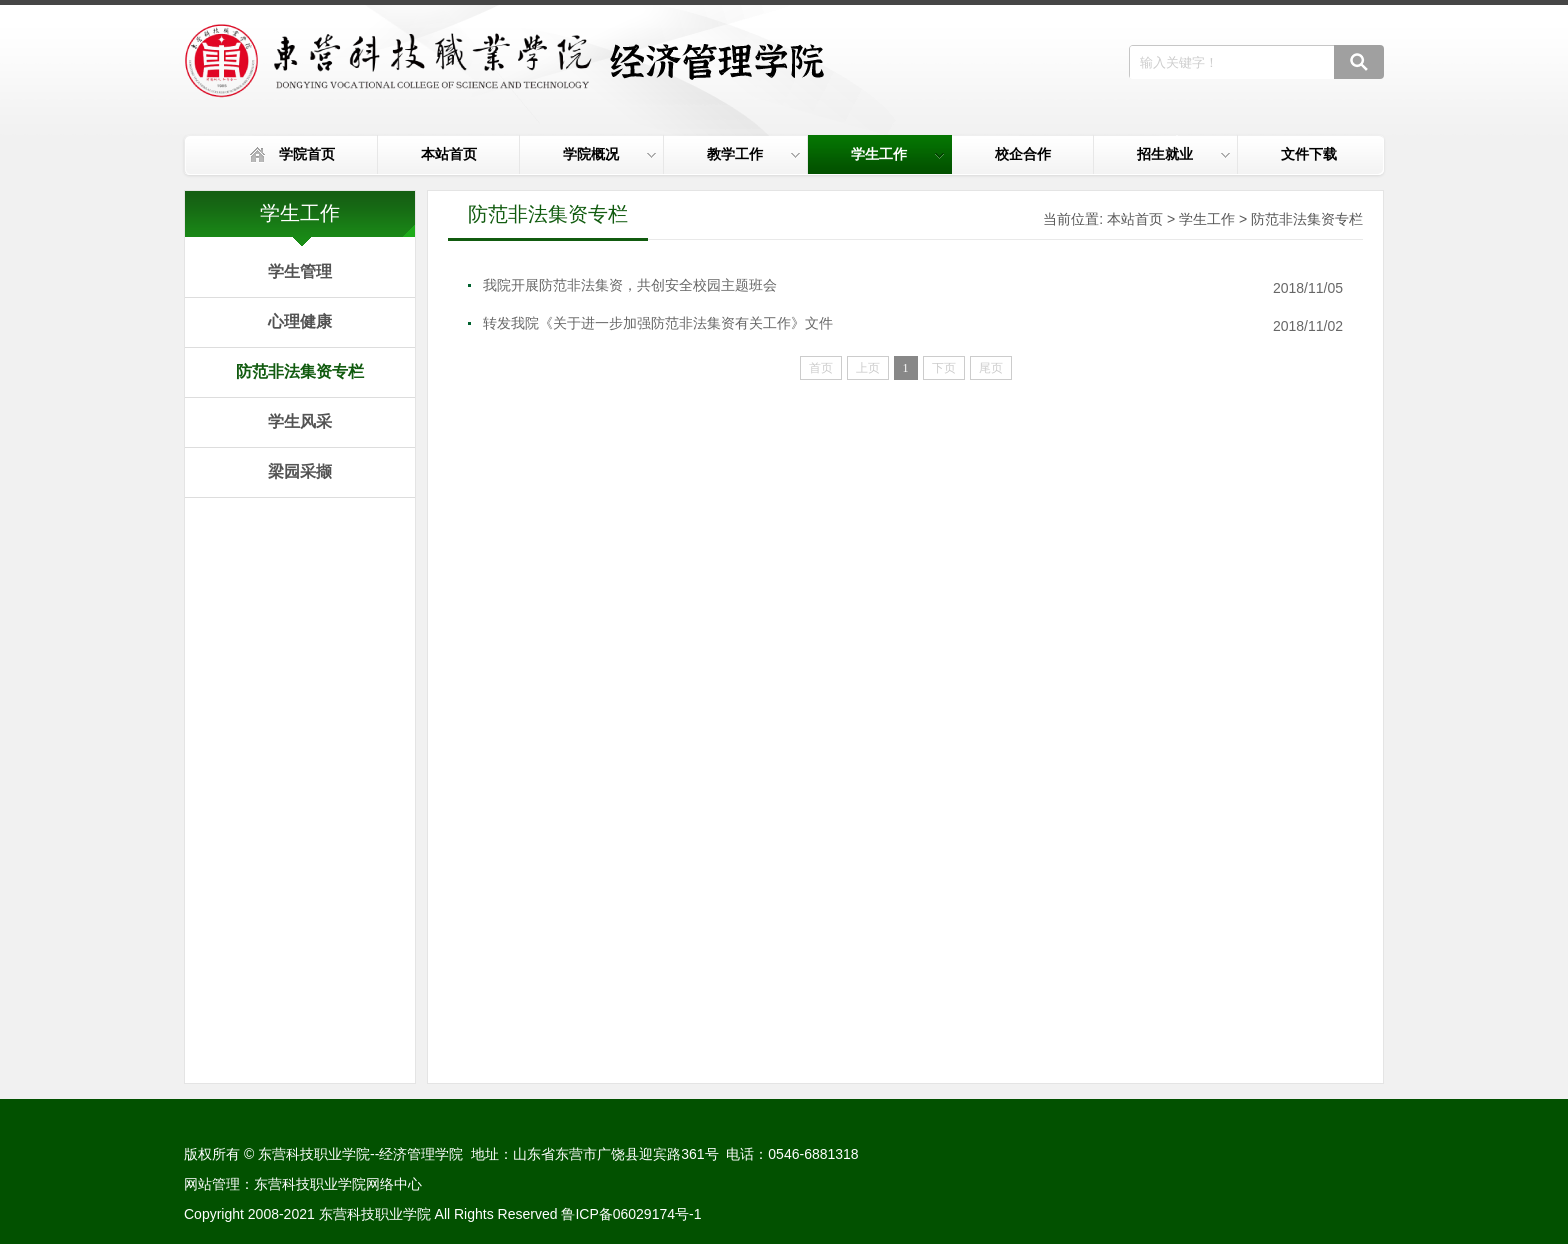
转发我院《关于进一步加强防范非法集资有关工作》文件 (658, 323)
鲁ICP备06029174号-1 (631, 1214)
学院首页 (307, 154)
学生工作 (897, 154)
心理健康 (300, 321)
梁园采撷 (300, 471)
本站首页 (449, 154)
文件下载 (1309, 154)
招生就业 (1183, 154)
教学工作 (753, 154)
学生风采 (300, 421)
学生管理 (300, 271)
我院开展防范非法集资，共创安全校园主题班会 (630, 285)
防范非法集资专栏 (300, 371)
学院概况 (609, 154)
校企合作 (1023, 154)
